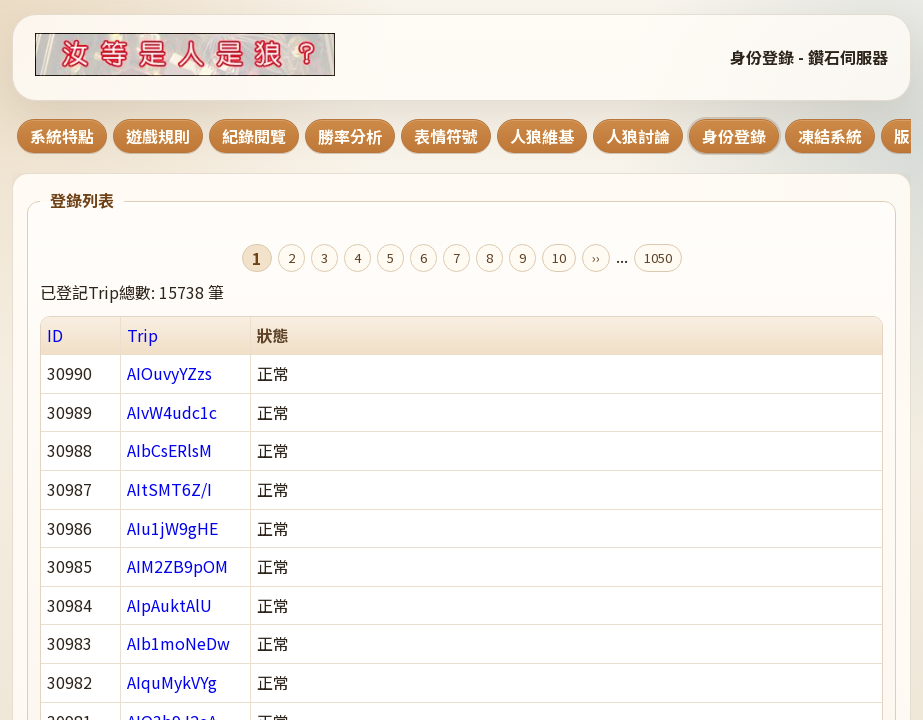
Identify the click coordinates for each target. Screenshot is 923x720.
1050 (658, 257)
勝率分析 (350, 136)
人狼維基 (542, 136)
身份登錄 (734, 136)
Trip (142, 335)
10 (559, 257)
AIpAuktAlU (169, 605)
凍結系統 (830, 136)
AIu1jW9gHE (172, 528)
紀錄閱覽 (254, 136)
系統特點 (62, 136)
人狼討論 (638, 136)
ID (55, 335)
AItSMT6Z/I (169, 489)
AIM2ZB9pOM (177, 566)
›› (596, 257)
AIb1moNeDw (178, 643)
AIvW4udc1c (172, 412)
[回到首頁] (210, 54)
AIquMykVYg (172, 682)
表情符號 (446, 136)
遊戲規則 (158, 136)
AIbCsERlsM (169, 450)
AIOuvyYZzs (169, 373)
